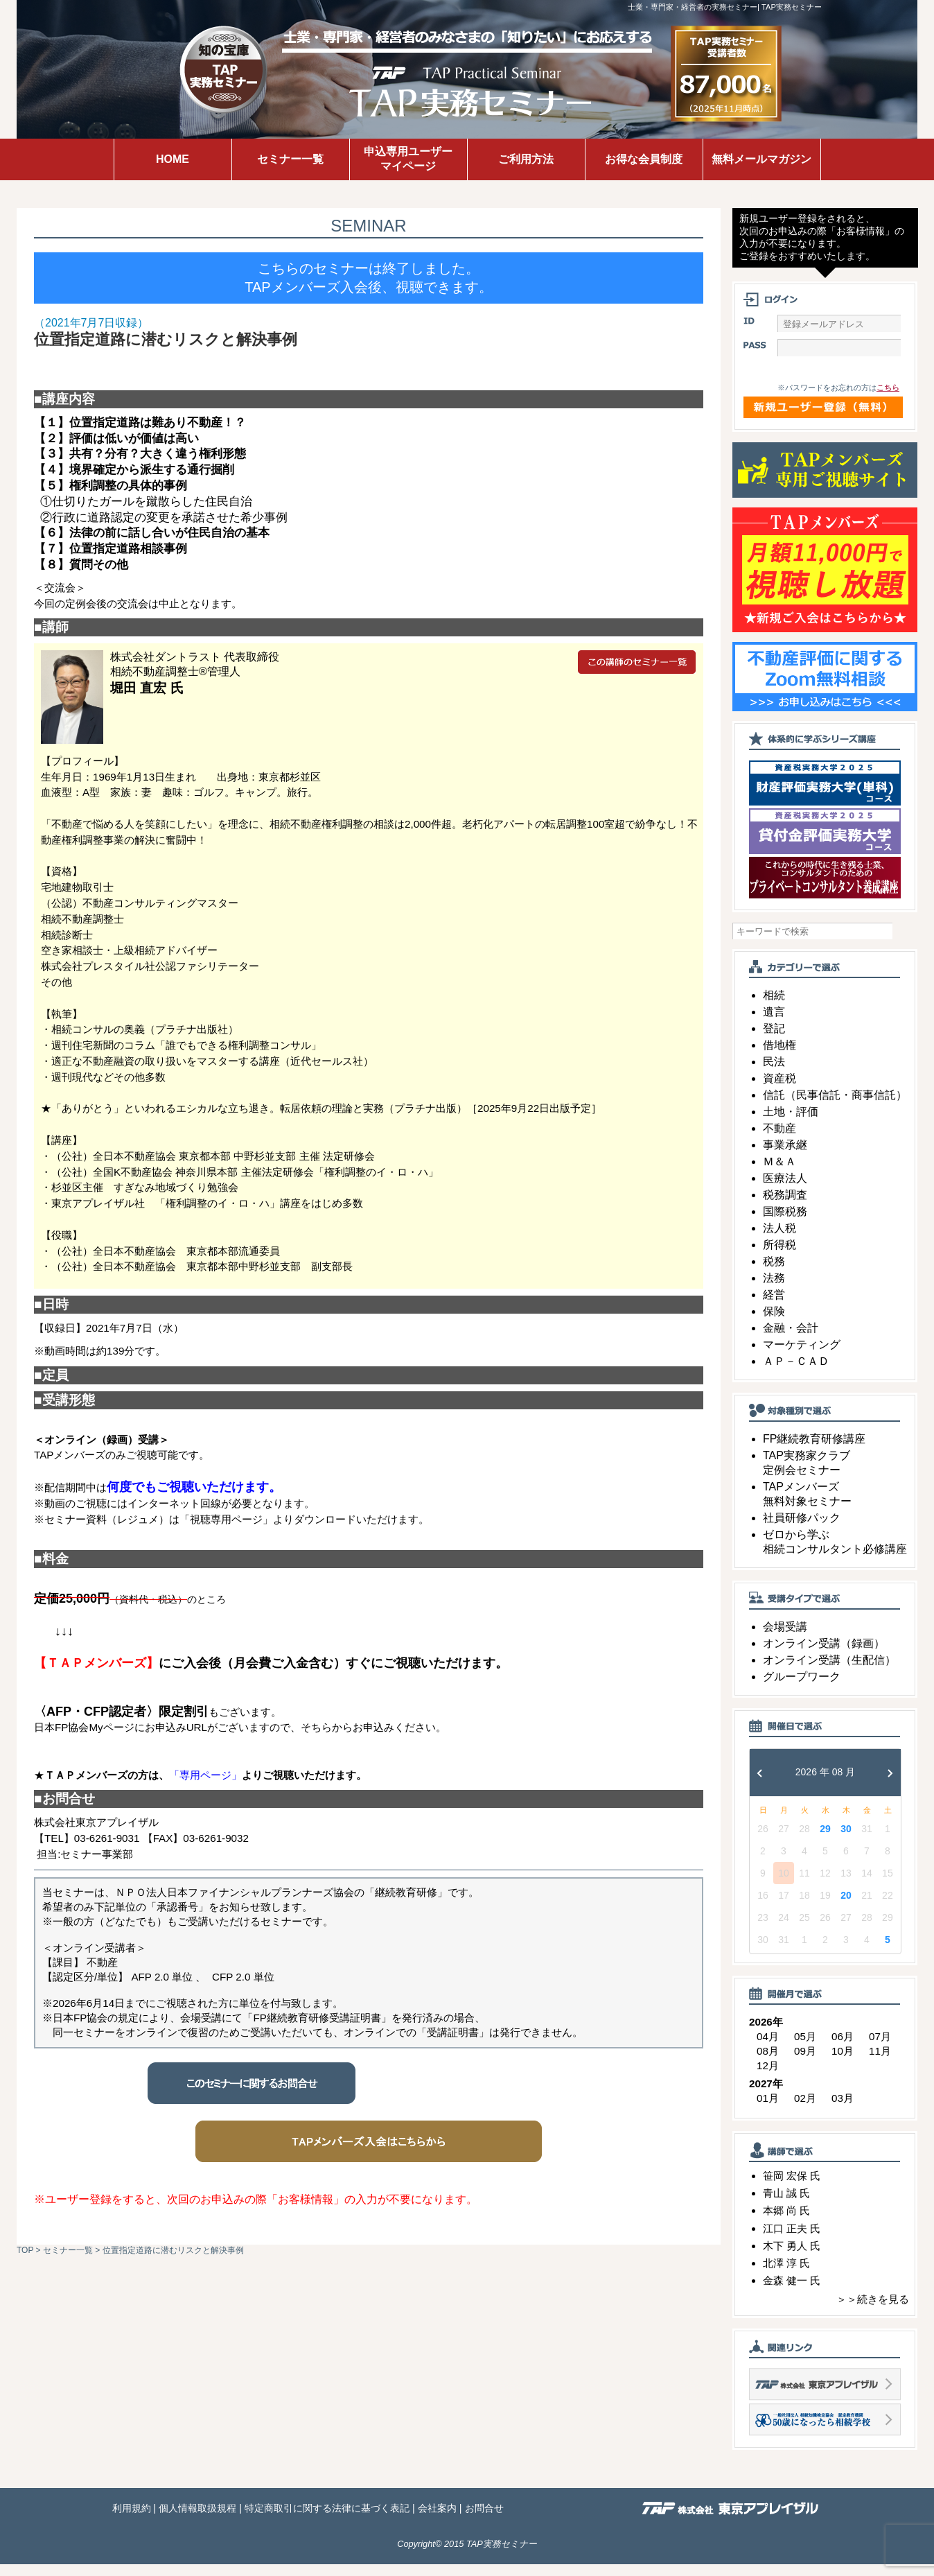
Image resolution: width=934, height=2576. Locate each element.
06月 (842, 2048)
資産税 (779, 1090)
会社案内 (437, 2519)
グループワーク (801, 1688)
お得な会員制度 (643, 159)
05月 (805, 2048)
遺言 (774, 1023)
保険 (774, 1323)
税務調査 (785, 1206)
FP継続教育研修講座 (814, 1450)
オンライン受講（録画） (824, 1655)
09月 (805, 2063)
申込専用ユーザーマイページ (408, 159)
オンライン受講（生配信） (829, 1672)
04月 (768, 2048)
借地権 (779, 1057)
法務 (774, 1290)
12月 (768, 2077)
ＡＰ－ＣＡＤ (796, 1373)
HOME (172, 159)
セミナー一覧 (290, 159)
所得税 (779, 1256)
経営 (774, 1306)
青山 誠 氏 (786, 2205)
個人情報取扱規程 (197, 2519)
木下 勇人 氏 (791, 2257)
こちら (887, 399)
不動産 (779, 1140)
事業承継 (785, 1157)
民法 (774, 1073)
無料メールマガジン (761, 159)
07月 (880, 2048)
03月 (842, 2110)
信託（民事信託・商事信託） (835, 1107)
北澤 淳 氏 (786, 2275)
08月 (768, 2063)
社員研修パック (801, 1529)
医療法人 (785, 1190)
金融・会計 (790, 1340)
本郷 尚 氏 (786, 2222)
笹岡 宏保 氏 (791, 2187)
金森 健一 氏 (791, 2292)
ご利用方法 (526, 159)
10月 (842, 2063)
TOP (25, 2250)
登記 (774, 1040)
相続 (774, 1007)
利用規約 (131, 2519)
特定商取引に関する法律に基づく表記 (327, 2519)
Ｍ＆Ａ (779, 1173)
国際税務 (785, 1223)
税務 (774, 1273)
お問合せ (484, 2519)
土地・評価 (790, 1123)
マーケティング (801, 1356)
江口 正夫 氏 (791, 2239)
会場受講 (785, 1638)
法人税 (779, 1240)
